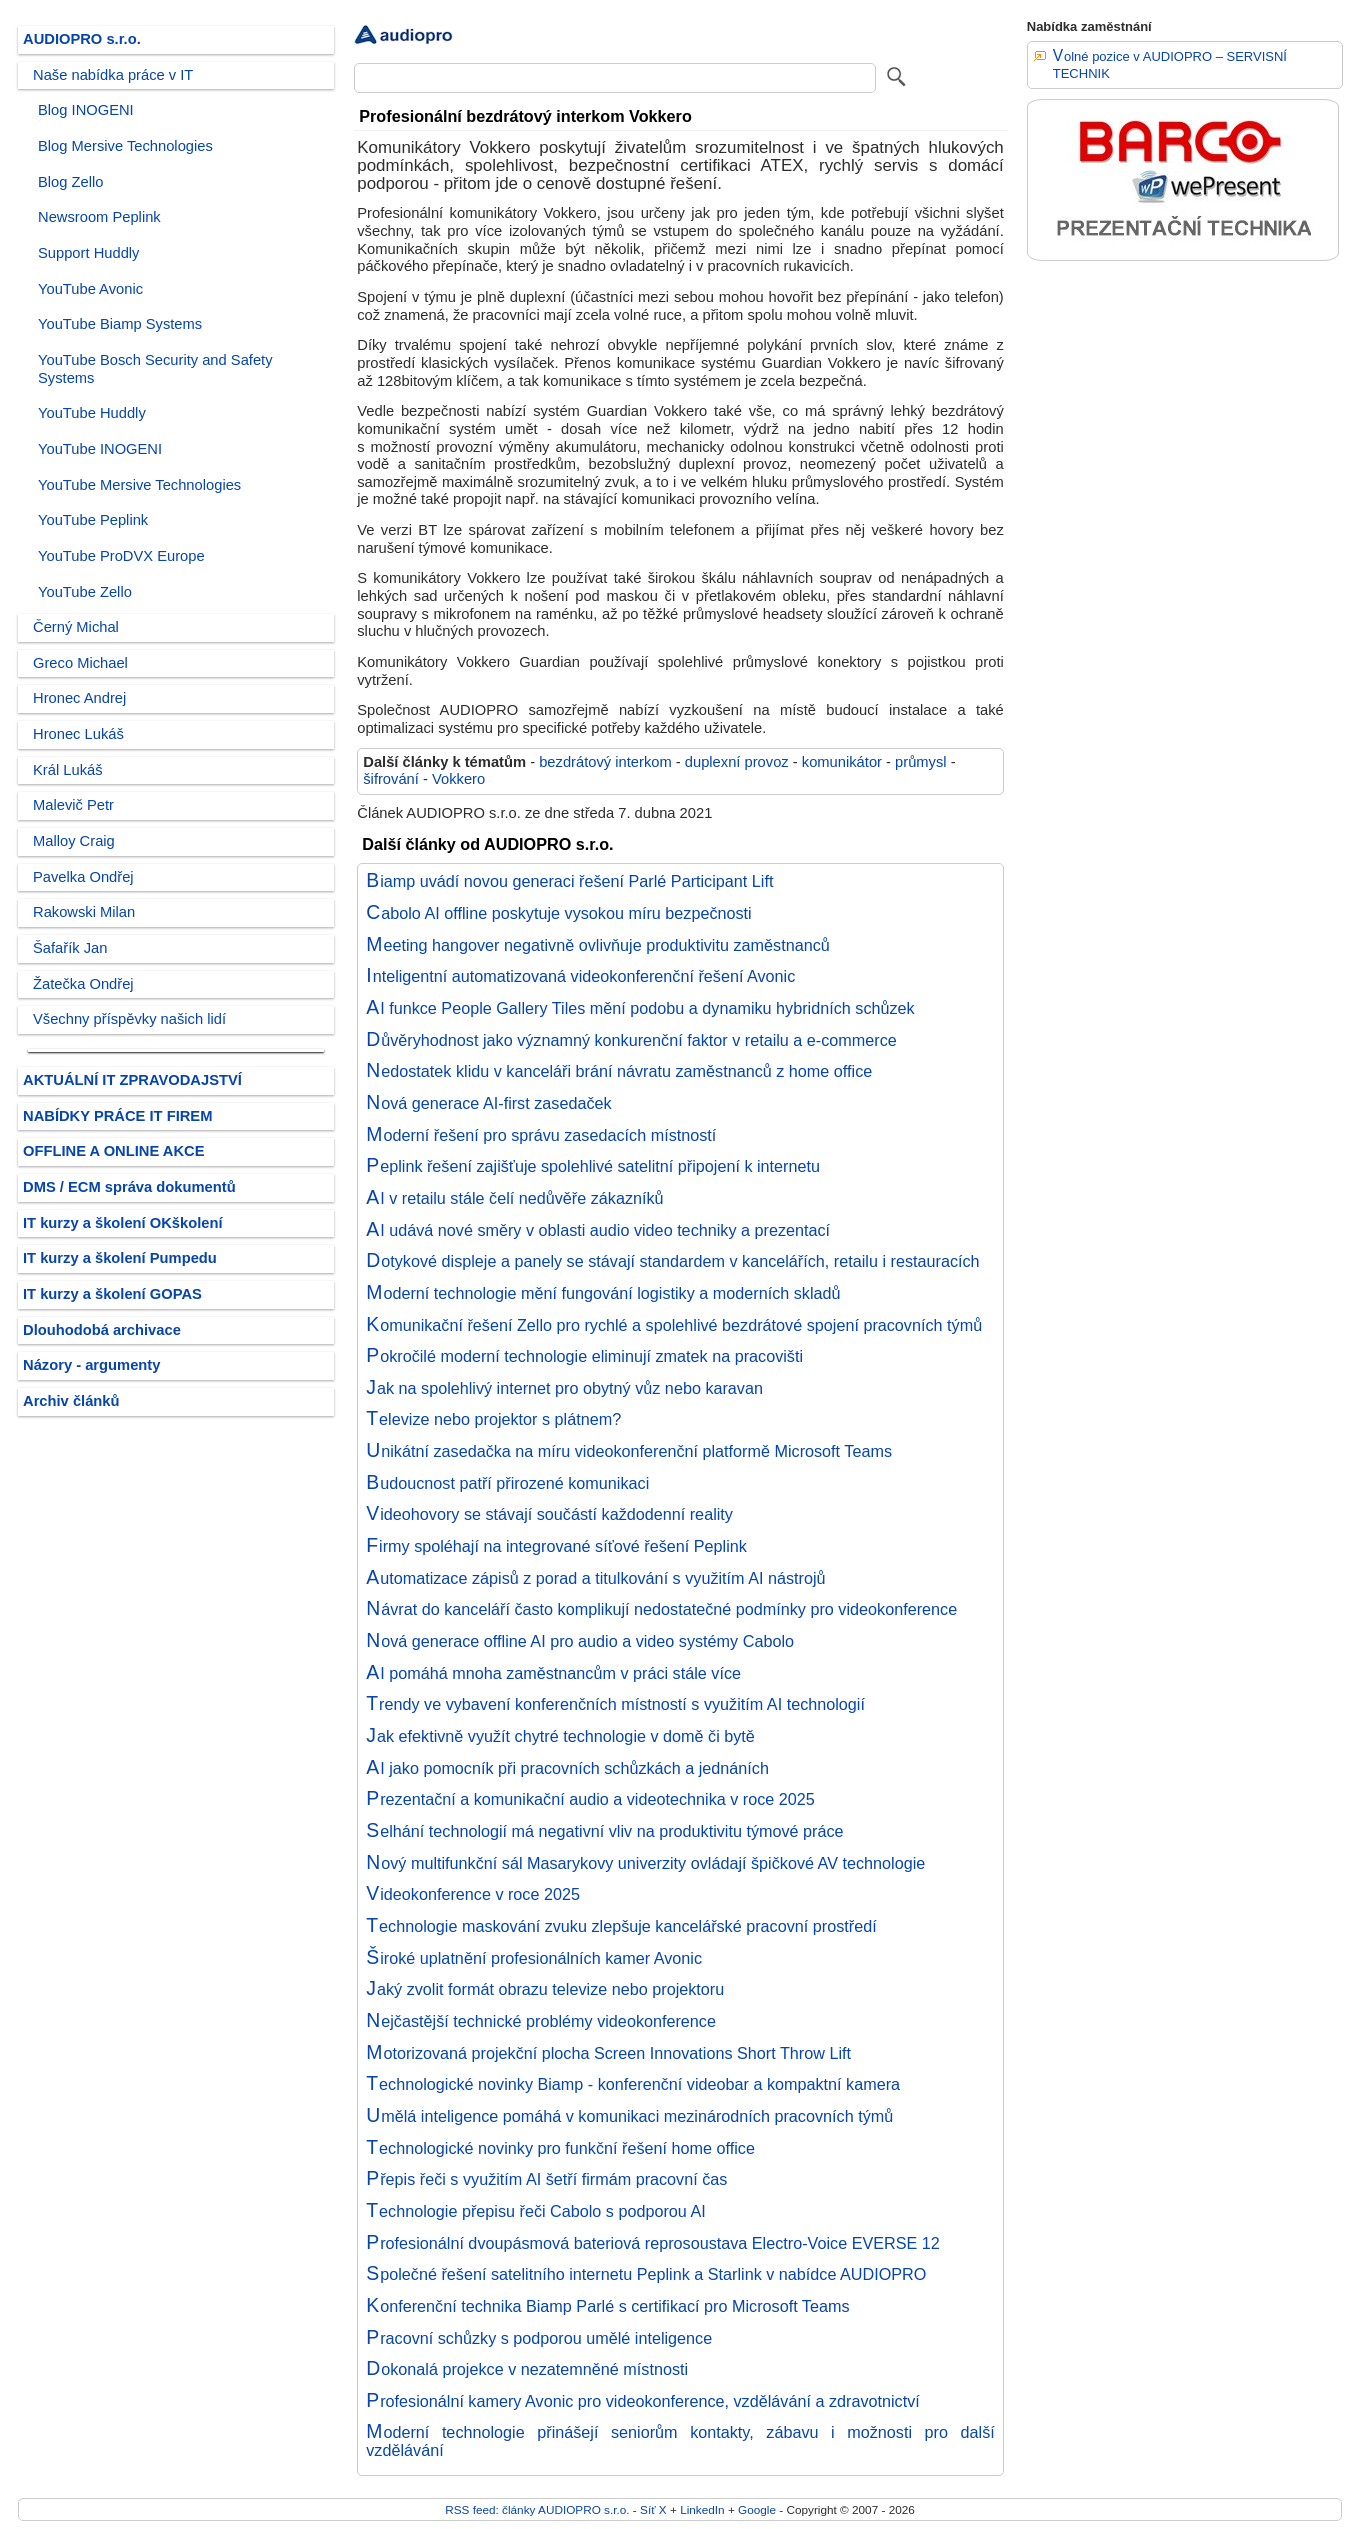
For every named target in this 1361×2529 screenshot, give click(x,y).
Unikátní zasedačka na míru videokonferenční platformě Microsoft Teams (629, 1451)
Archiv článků (71, 1401)
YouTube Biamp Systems (120, 324)
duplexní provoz (737, 762)
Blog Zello (70, 182)
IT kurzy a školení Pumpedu (120, 1258)
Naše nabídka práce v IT (113, 75)
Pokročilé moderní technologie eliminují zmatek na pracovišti (584, 1356)
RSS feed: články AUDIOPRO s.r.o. (537, 2509)
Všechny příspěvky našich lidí (129, 1019)
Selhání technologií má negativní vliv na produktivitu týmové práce (604, 1831)
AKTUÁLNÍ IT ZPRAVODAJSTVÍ (132, 1080)
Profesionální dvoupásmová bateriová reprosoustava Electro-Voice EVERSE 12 (653, 2243)
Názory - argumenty (91, 1365)
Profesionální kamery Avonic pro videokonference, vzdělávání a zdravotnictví (643, 2401)
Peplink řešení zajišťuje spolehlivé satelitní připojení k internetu (593, 1166)
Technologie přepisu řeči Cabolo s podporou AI (536, 2211)
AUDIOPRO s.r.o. (82, 39)
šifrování (391, 779)
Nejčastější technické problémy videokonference (541, 2021)
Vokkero (458, 779)
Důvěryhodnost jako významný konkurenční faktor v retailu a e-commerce (631, 1040)
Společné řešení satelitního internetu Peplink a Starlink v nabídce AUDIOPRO (646, 2274)
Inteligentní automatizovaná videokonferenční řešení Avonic (580, 976)
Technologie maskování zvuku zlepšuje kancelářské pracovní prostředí (621, 1926)
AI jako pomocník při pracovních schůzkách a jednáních (567, 1768)
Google (757, 2509)
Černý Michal (76, 627)
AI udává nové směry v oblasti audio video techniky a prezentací (598, 1230)
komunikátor (842, 762)
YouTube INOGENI (100, 449)
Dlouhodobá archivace (102, 1330)
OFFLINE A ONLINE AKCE (114, 1151)
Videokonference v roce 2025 (473, 1894)
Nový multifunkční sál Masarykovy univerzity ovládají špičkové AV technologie (645, 1863)
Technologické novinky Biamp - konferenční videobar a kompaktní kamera (633, 2084)
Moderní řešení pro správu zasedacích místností (541, 1135)
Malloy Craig (74, 841)
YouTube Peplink (93, 520)
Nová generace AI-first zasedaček (488, 1103)
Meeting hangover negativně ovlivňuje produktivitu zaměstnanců (598, 945)
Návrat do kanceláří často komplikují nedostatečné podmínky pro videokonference (661, 1609)
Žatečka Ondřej (83, 984)
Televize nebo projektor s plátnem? (493, 1419)
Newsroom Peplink (99, 217)
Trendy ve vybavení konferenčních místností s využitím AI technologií (615, 1704)
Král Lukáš (68, 770)
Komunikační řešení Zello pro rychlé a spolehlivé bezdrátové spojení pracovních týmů (674, 1325)
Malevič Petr (73, 805)
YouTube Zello (85, 592)
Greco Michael (80, 663)
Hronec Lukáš (78, 734)
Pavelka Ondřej (83, 877)
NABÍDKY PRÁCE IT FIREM (117, 1116)
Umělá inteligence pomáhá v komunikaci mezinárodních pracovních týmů (629, 2116)
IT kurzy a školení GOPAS (112, 1294)
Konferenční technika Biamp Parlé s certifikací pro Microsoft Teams (607, 2306)
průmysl (921, 762)
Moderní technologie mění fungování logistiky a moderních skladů (603, 1293)
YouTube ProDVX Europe (121, 556)
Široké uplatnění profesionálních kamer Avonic (534, 1958)
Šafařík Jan (70, 948)
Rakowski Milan (84, 912)
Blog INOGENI (86, 110)
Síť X (653, 2509)
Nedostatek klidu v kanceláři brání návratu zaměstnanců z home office (619, 1071)
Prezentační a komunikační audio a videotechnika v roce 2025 (590, 1799)
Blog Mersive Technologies (125, 146)
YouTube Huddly (92, 413)
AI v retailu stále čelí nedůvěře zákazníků (514, 1198)
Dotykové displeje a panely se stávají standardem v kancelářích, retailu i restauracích (672, 1261)
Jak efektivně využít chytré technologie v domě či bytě (560, 1736)
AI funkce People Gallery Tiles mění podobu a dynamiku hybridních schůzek (640, 1008)
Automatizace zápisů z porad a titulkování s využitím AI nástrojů (595, 1578)
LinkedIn (702, 2509)
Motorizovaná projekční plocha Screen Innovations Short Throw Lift (608, 2053)
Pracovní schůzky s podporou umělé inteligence (539, 2338)
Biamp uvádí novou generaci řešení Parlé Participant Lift (569, 881)
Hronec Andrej (79, 698)
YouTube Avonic (90, 289)
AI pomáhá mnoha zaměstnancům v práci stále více (553, 1673)
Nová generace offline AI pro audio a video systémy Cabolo (580, 1641)
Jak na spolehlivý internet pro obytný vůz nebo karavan (564, 1388)
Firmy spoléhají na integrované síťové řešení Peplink (556, 1546)
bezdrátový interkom (605, 762)
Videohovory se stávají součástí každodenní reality (549, 1514)
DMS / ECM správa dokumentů (129, 1187)
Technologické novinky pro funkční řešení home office (560, 2148)
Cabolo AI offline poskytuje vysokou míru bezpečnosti (558, 913)
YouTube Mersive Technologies (139, 485)
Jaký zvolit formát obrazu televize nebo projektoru (545, 1989)
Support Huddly (88, 253)
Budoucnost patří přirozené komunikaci (507, 1483)
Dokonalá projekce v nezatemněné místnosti (527, 2369)
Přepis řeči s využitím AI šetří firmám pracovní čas (546, 2179)
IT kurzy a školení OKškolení (123, 1223)
